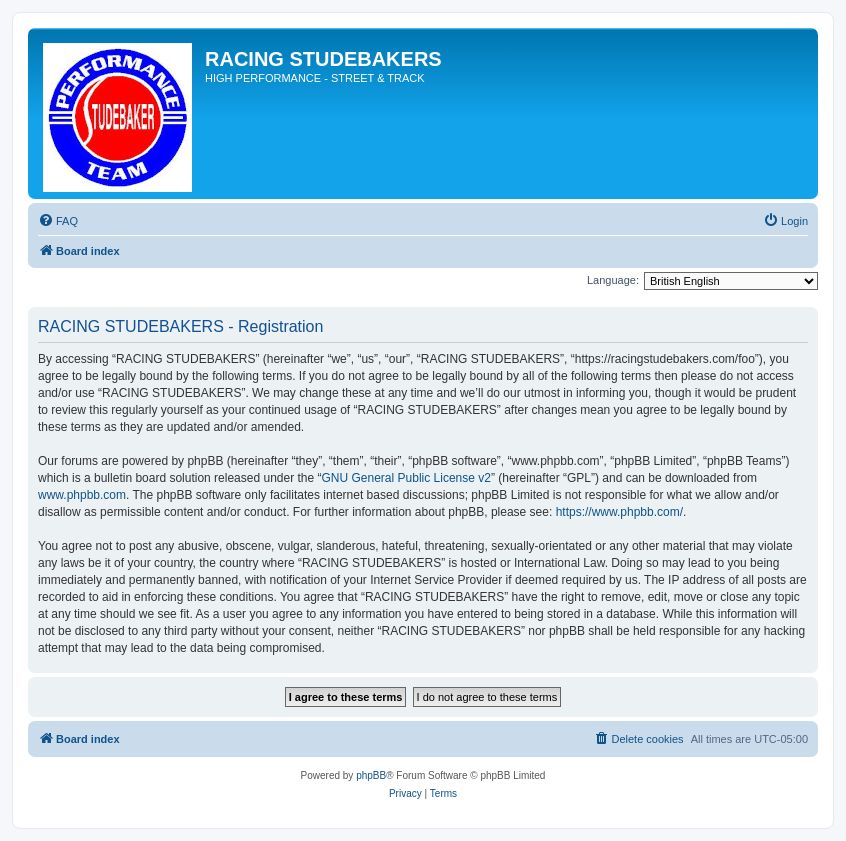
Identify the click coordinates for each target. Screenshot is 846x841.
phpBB (371, 775)
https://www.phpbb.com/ (619, 512)
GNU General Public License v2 (406, 478)
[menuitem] (58, 221)
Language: (613, 280)
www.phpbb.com (82, 495)
